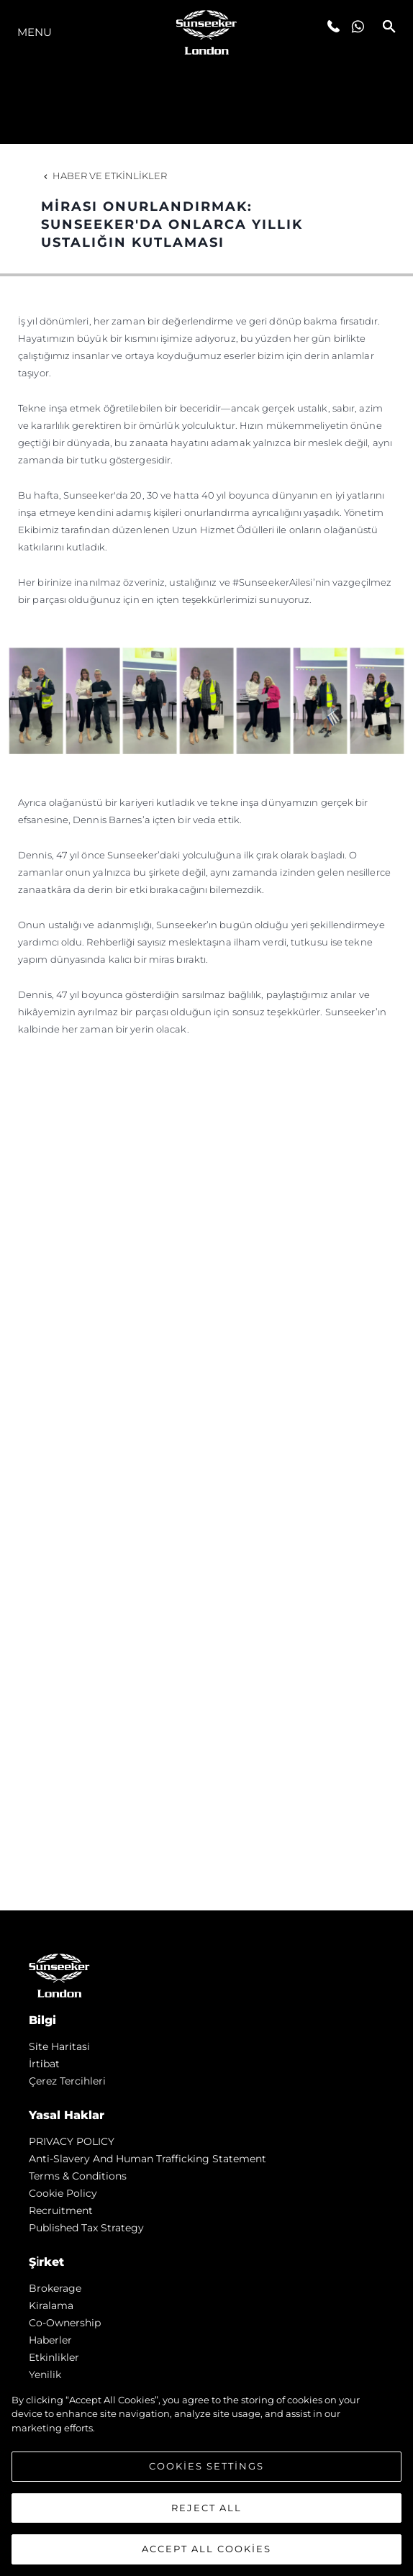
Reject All (206, 2507)
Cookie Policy (63, 2193)
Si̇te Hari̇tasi (59, 2046)
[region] (206, 2477)
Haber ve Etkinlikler (104, 175)
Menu (34, 32)
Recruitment (61, 2210)
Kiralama (51, 2305)
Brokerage (55, 2288)
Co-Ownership (65, 2322)
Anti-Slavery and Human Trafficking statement (147, 2158)
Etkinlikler (54, 2357)
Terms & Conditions (78, 2175)
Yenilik (45, 2374)
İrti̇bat (44, 2063)
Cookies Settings (206, 2466)
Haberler (50, 2340)
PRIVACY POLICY (71, 2141)
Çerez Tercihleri (67, 2080)
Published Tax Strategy (86, 2227)
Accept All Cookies (206, 2548)
